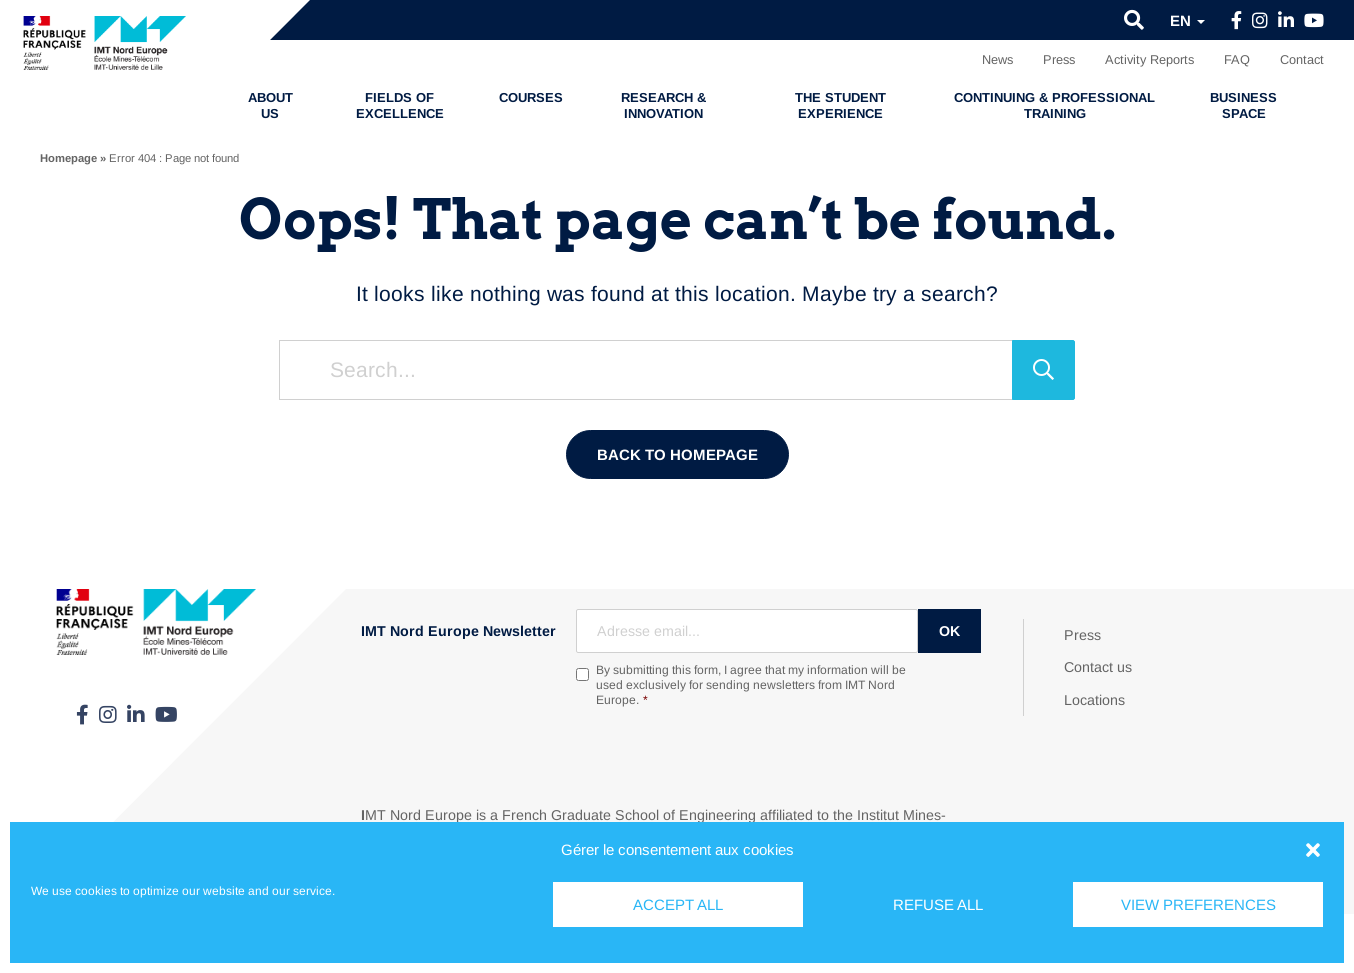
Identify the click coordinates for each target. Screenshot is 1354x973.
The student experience (840, 105)
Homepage (68, 158)
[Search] (1043, 370)
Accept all (678, 904)
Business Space (1243, 105)
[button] (1313, 850)
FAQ (1237, 59)
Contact (1302, 59)
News (997, 59)
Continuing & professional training (1054, 105)
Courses (531, 97)
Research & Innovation (663, 105)
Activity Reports (1149, 59)
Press (1059, 59)
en (1187, 20)
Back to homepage (677, 454)
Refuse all (938, 904)
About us (270, 105)
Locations (1094, 700)
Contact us (1098, 667)
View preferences (1198, 904)
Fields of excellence (400, 105)
